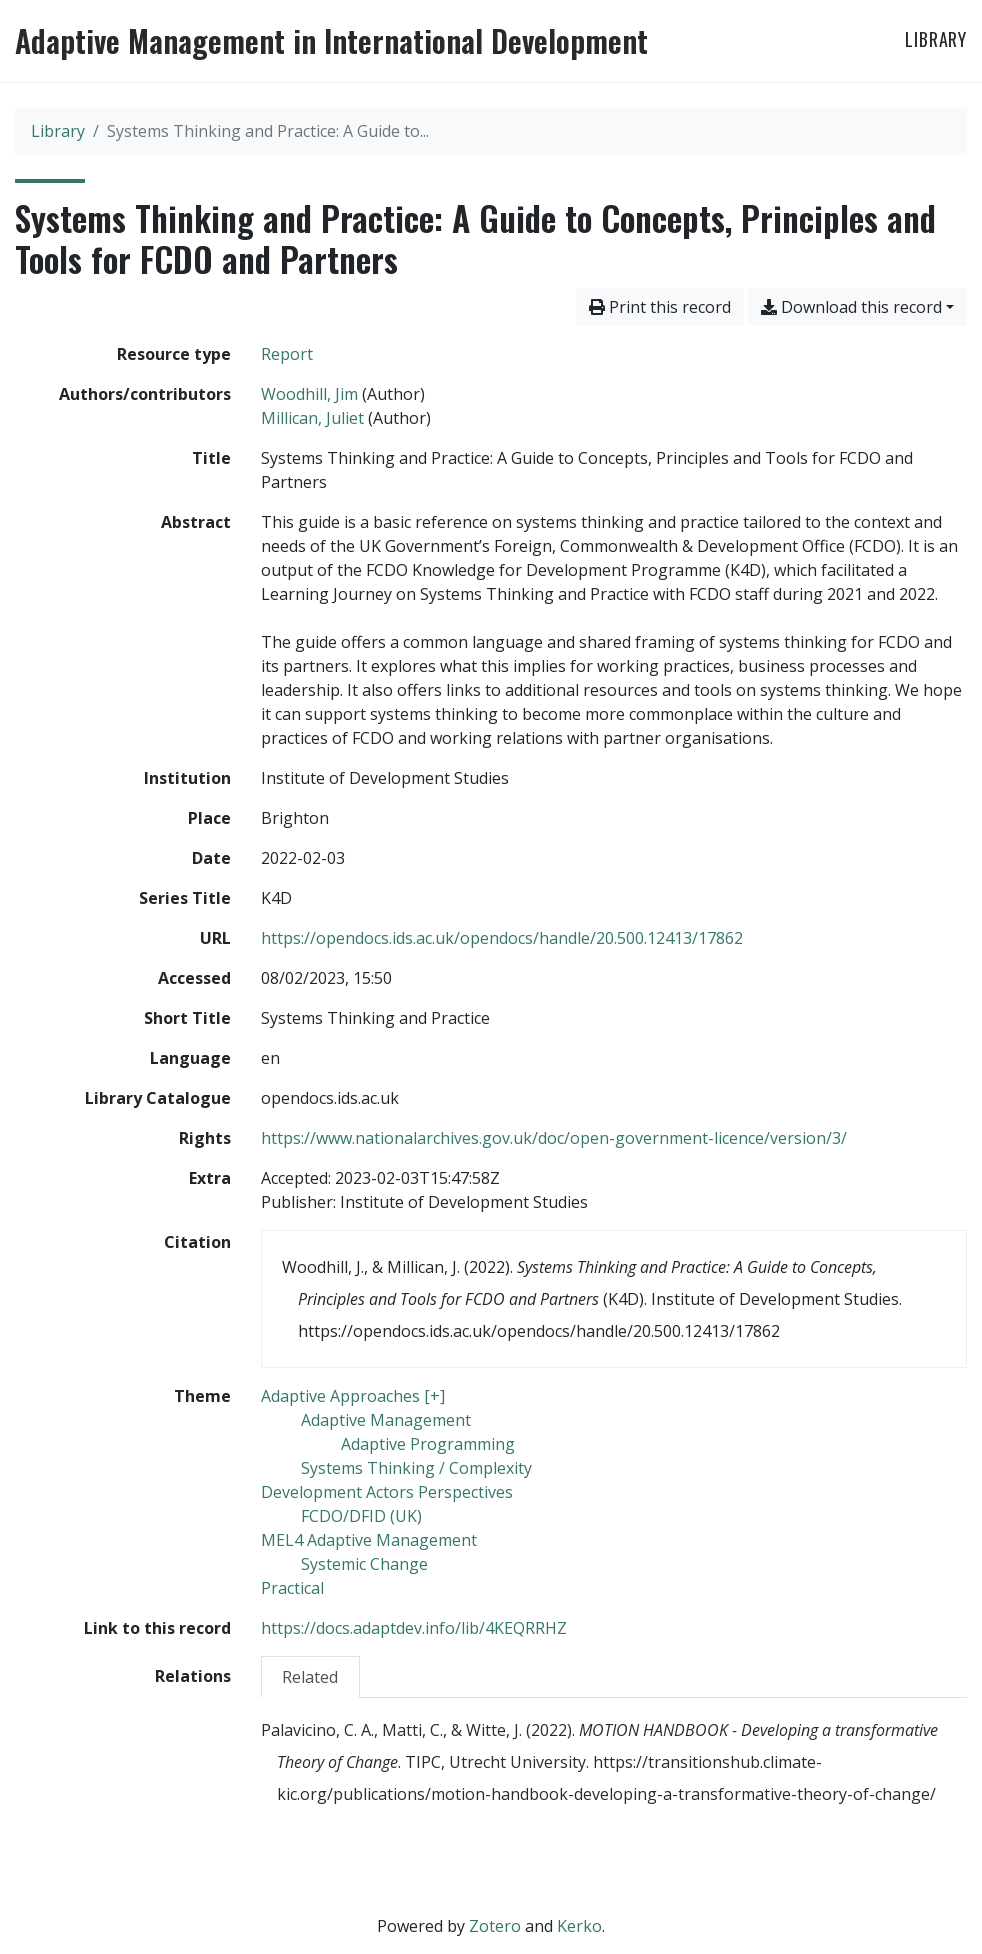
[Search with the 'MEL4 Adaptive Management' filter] (369, 1540)
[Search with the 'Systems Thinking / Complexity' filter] (416, 1468)
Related (310, 1677)
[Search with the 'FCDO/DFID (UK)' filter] (361, 1516)
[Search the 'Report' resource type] (287, 354)
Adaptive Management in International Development (331, 41)
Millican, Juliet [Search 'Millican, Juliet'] (312, 418)
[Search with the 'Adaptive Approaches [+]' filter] (353, 1396)
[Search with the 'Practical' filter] (292, 1588)
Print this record (660, 307)
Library (936, 39)
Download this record (851, 307)
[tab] (311, 1676)
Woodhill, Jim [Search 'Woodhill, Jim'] (309, 394)
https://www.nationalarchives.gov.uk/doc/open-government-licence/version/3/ (554, 1138)
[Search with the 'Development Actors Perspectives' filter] (387, 1492)
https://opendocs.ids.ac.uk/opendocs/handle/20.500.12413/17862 (502, 938)
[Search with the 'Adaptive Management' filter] (386, 1420)
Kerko (579, 1926)
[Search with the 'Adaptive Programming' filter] (428, 1444)
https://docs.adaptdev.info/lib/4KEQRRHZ (414, 1628)
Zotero (495, 1926)
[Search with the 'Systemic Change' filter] (364, 1564)
